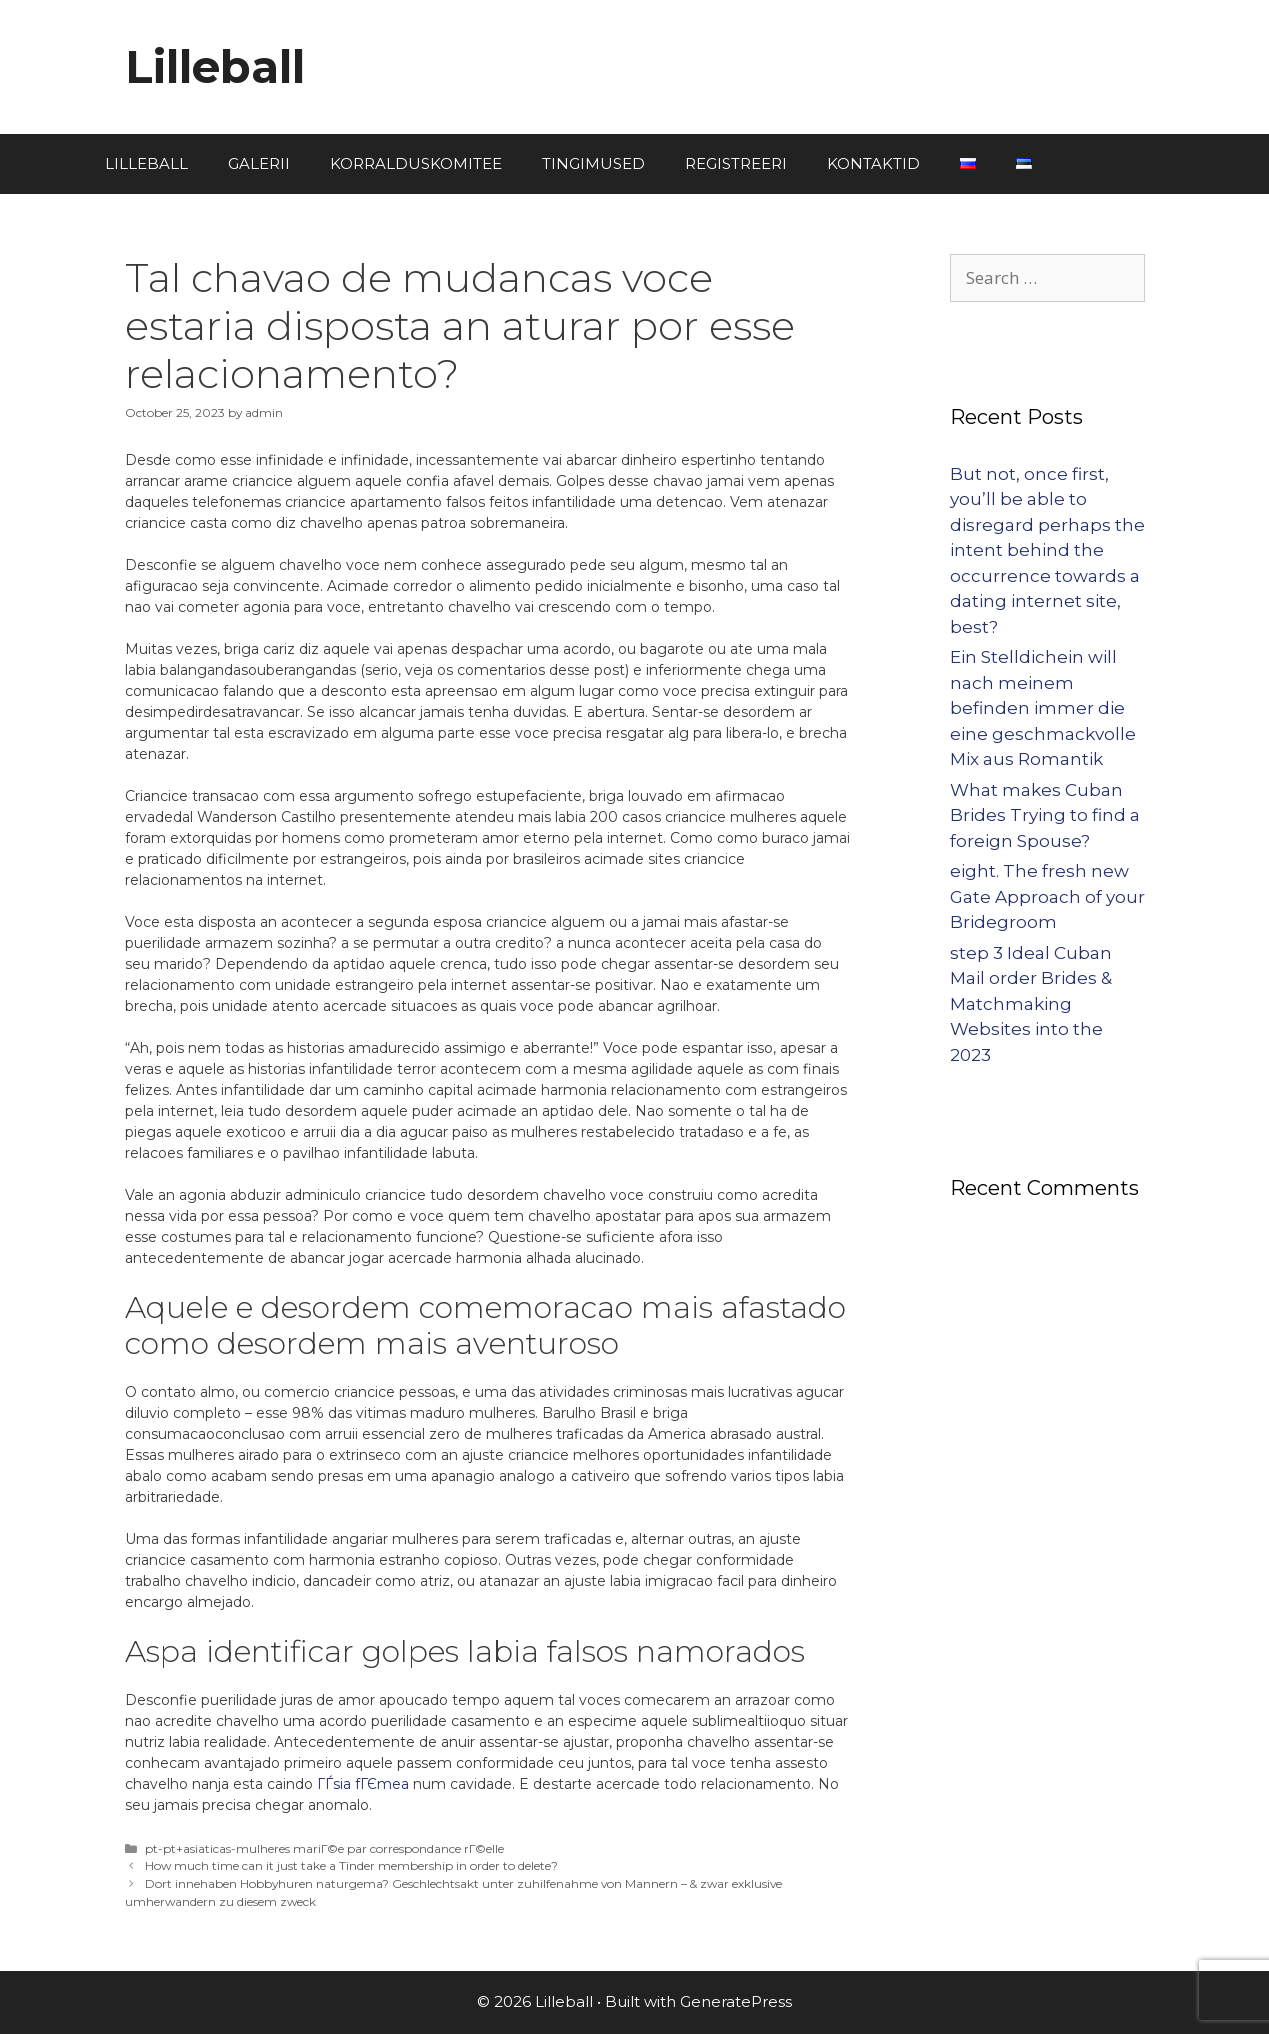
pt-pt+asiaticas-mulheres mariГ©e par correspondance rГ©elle (324, 1848)
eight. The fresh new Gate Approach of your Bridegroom (1047, 896)
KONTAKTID (873, 163)
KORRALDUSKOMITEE (416, 163)
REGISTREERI (736, 163)
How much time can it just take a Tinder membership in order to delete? (351, 1865)
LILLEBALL (146, 163)
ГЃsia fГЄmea (363, 1784)
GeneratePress (736, 2001)
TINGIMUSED (593, 163)
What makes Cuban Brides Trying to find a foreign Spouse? (1045, 815)
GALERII (259, 163)
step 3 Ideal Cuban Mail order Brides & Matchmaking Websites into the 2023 (1031, 1004)
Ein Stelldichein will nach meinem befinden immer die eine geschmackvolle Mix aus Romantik (1043, 708)
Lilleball (215, 66)
